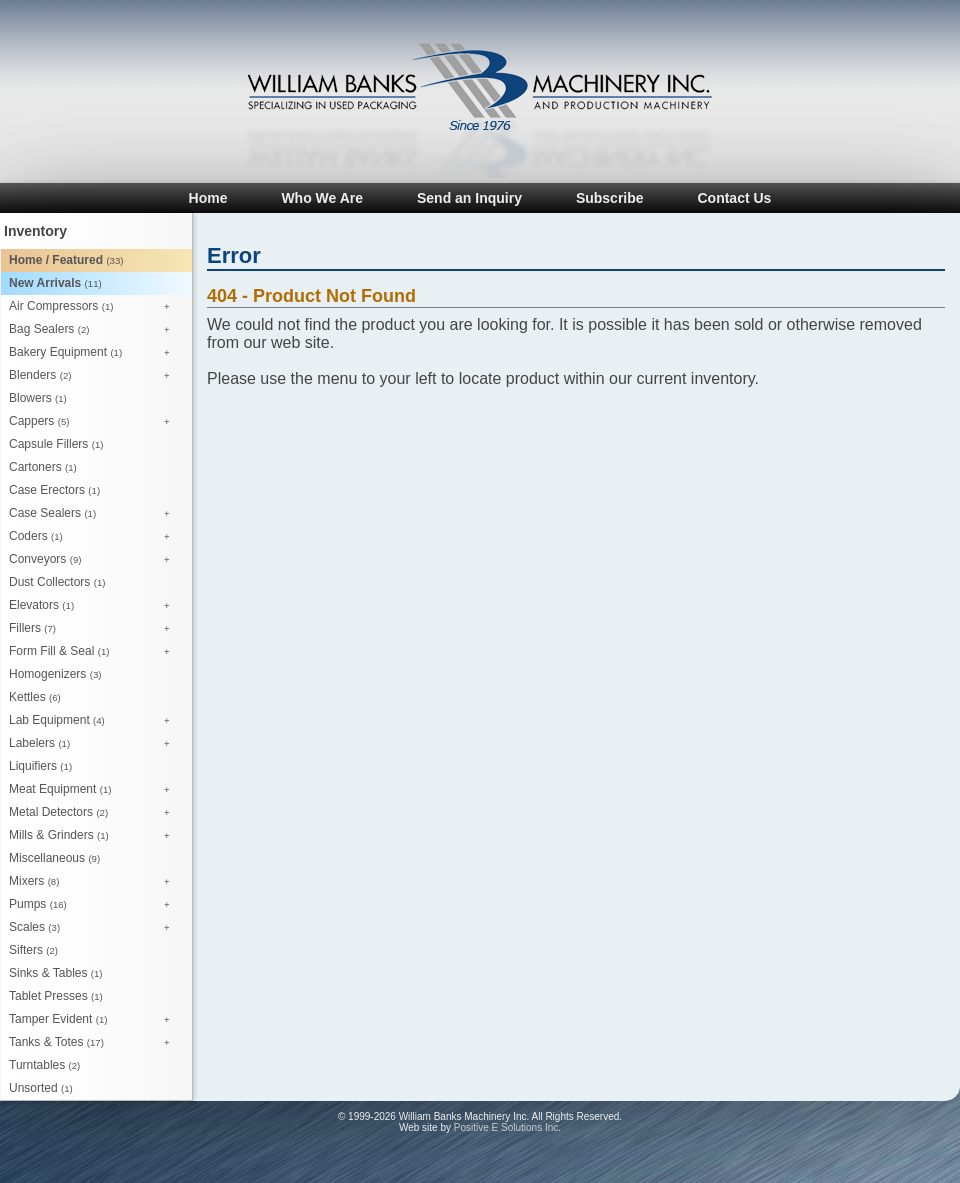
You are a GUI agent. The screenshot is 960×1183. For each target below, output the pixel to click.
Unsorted (41, 1088)
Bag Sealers (94, 330)
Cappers (94, 422)
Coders (94, 537)
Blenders (94, 376)
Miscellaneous (54, 858)
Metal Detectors (94, 813)
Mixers (94, 882)
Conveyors (94, 560)
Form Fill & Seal (94, 652)
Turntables (44, 1065)
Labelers (94, 744)
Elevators (94, 606)
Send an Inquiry (469, 198)
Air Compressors (94, 307)
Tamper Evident (94, 1020)
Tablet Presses (56, 996)
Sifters (33, 950)
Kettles (35, 697)
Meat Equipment (94, 790)
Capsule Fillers (56, 444)
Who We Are (322, 198)
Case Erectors (54, 490)
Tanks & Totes (94, 1043)
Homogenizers (55, 674)
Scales (94, 928)
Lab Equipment (94, 721)
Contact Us (734, 198)
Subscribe (610, 198)
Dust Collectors (57, 582)
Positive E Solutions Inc (506, 1127)
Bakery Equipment (94, 353)
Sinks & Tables (56, 973)
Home (208, 198)
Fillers (94, 629)
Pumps (94, 905)
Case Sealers (94, 514)
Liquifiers (40, 766)
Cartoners (43, 467)
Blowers (38, 398)
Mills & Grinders (94, 836)
